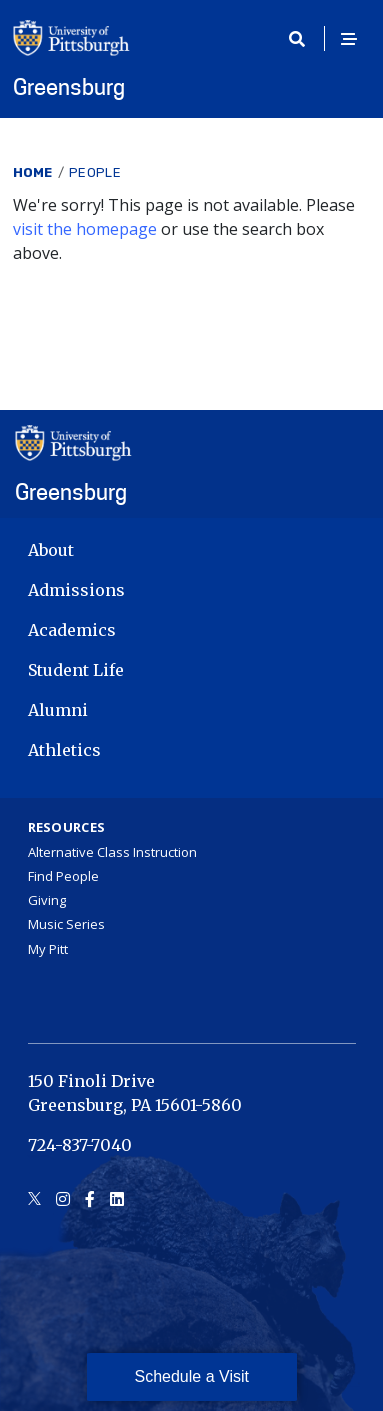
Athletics (64, 750)
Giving (47, 900)
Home (33, 172)
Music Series (66, 924)
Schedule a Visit (192, 1376)
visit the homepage (85, 229)
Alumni (58, 710)
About (51, 550)
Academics (72, 630)
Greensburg (69, 87)
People (95, 172)
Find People (63, 876)
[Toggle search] (304, 39)
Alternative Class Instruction (112, 852)
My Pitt (48, 949)
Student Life (76, 670)
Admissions (76, 590)
